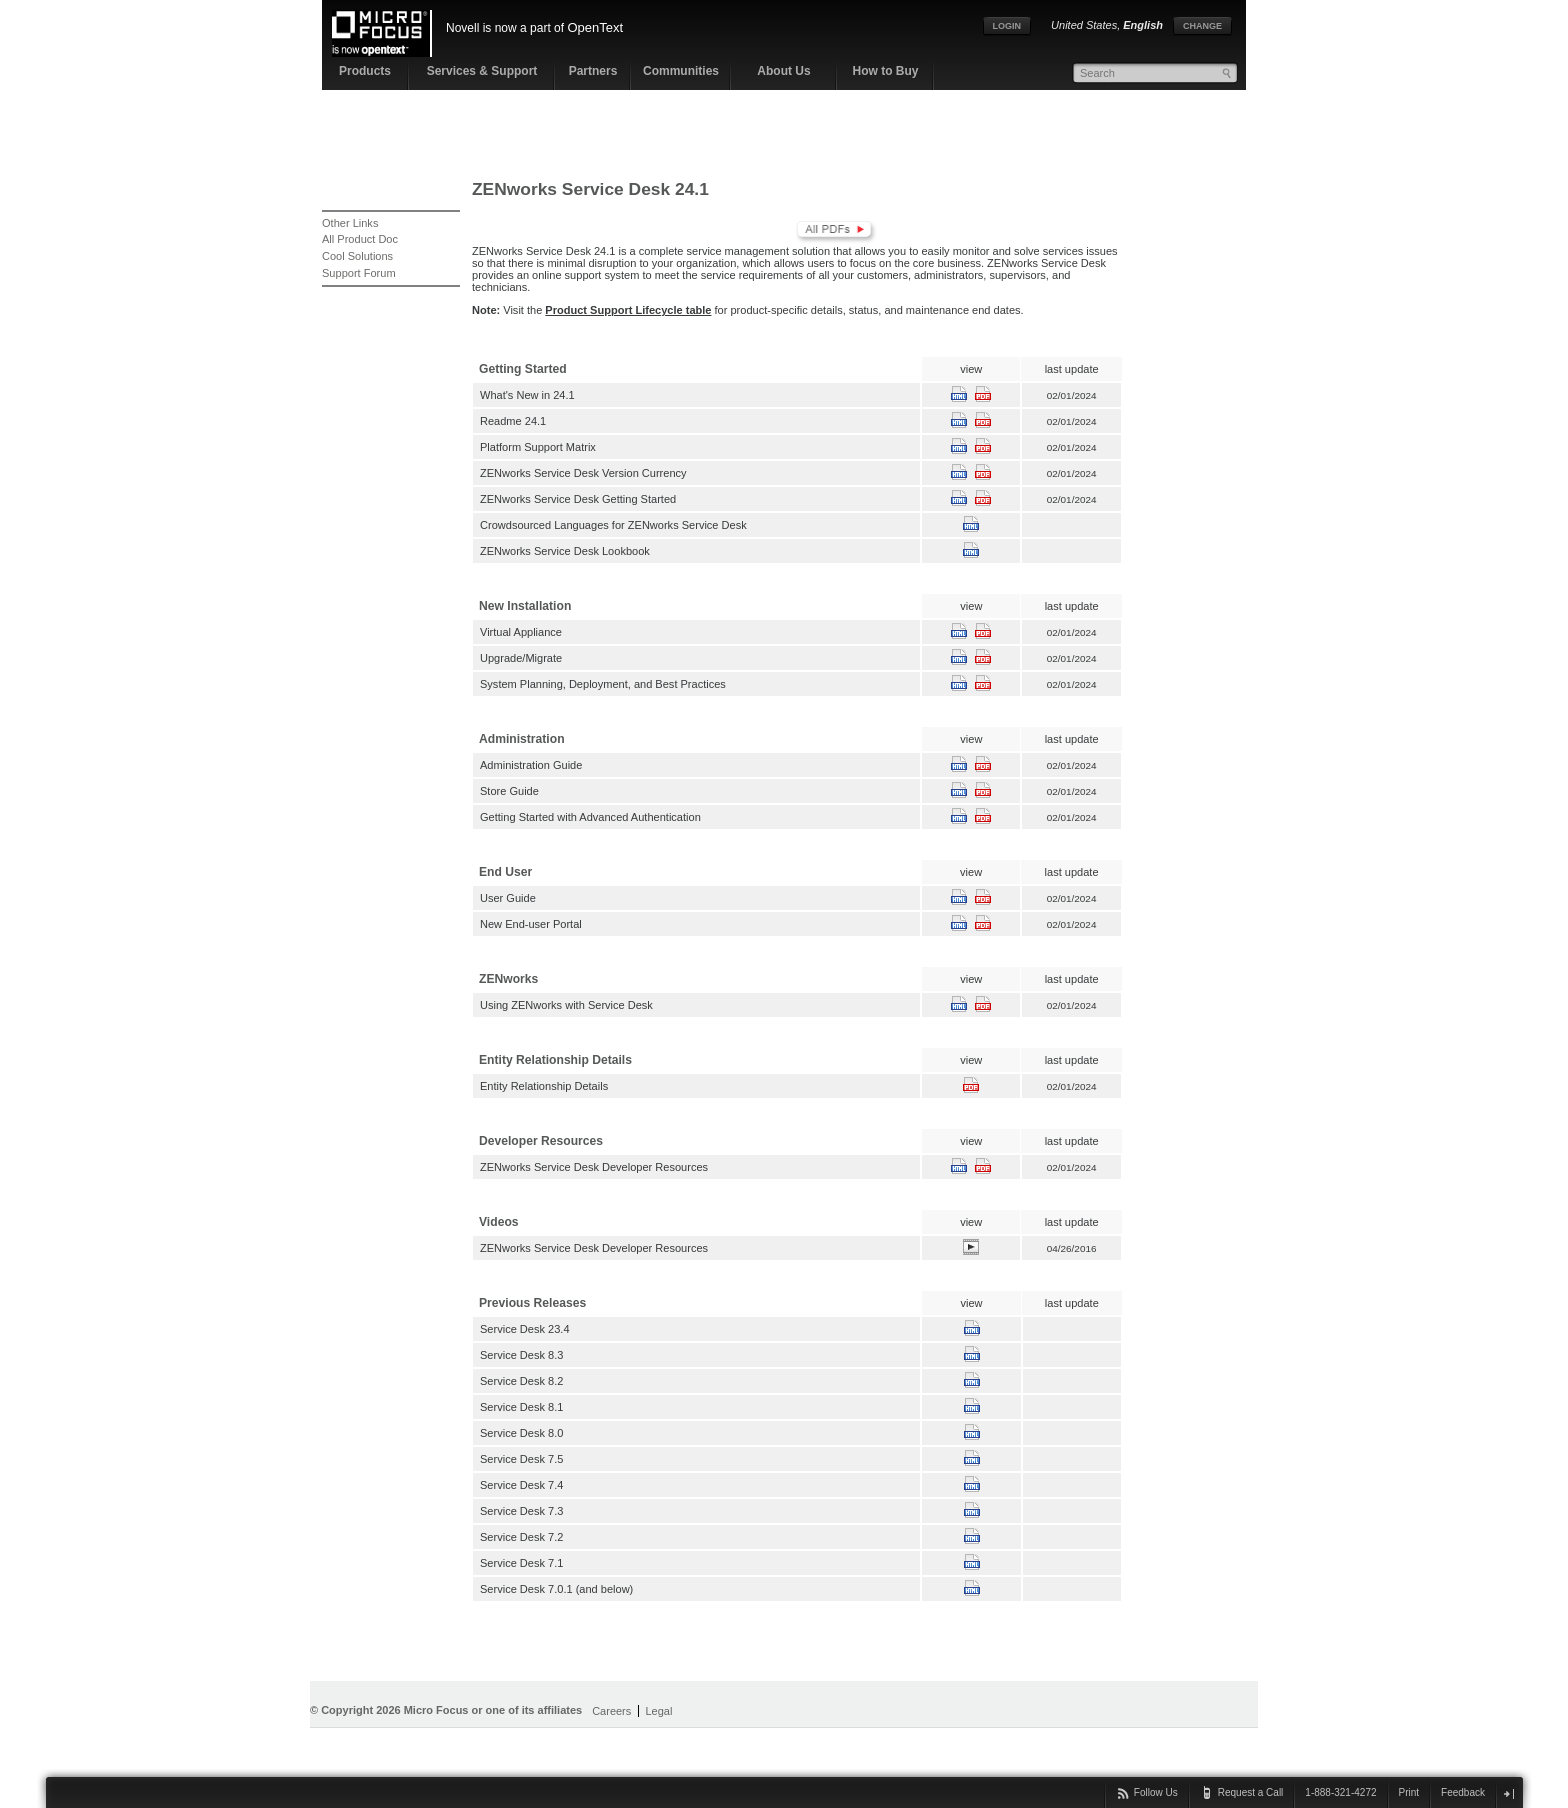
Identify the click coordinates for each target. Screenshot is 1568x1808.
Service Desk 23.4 (525, 1329)
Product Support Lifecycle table (628, 310)
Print (1409, 1792)
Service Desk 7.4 (521, 1485)
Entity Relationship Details (544, 1086)
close (1508, 1793)
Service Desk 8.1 (521, 1407)
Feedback (1463, 1792)
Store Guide (509, 791)
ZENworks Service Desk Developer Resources (594, 1167)
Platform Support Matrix (538, 447)
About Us (783, 71)
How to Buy (886, 71)
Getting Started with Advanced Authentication (590, 817)
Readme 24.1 (513, 421)
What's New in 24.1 (527, 395)
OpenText (595, 27)
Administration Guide (531, 765)
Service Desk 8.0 (521, 1433)
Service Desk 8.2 (521, 1381)
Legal (658, 1711)
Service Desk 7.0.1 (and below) (556, 1589)
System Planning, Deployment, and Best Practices (603, 684)
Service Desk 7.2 (521, 1537)
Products (365, 71)
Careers (611, 1711)
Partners (593, 71)
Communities (681, 71)
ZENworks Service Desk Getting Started (578, 499)
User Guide (508, 898)
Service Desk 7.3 (521, 1511)
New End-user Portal (531, 924)
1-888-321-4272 (1340, 1792)
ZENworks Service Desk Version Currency (583, 473)
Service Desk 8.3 (521, 1355)
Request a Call (1251, 1792)
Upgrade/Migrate (521, 658)
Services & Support (482, 71)
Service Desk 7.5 (521, 1459)
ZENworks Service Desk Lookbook (565, 551)
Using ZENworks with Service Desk (566, 1005)
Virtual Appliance (521, 632)
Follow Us (1156, 1792)
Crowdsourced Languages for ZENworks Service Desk (613, 525)
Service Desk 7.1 (521, 1563)
